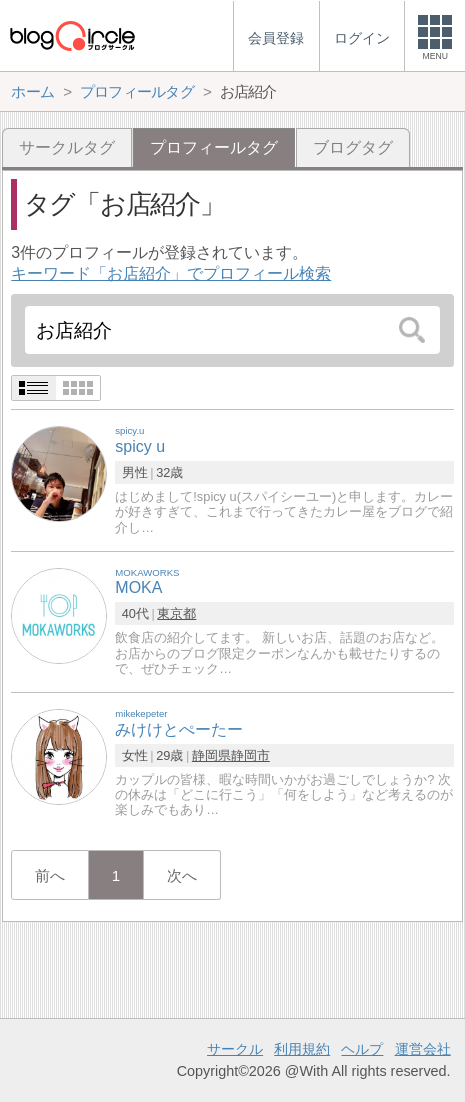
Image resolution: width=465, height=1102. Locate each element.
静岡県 (211, 755)
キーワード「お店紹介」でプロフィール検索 (171, 273)
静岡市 (250, 755)
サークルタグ (67, 147)
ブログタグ (353, 147)
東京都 (176, 613)
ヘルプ (362, 1049)
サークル (235, 1049)
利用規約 (302, 1049)
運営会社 (423, 1049)
